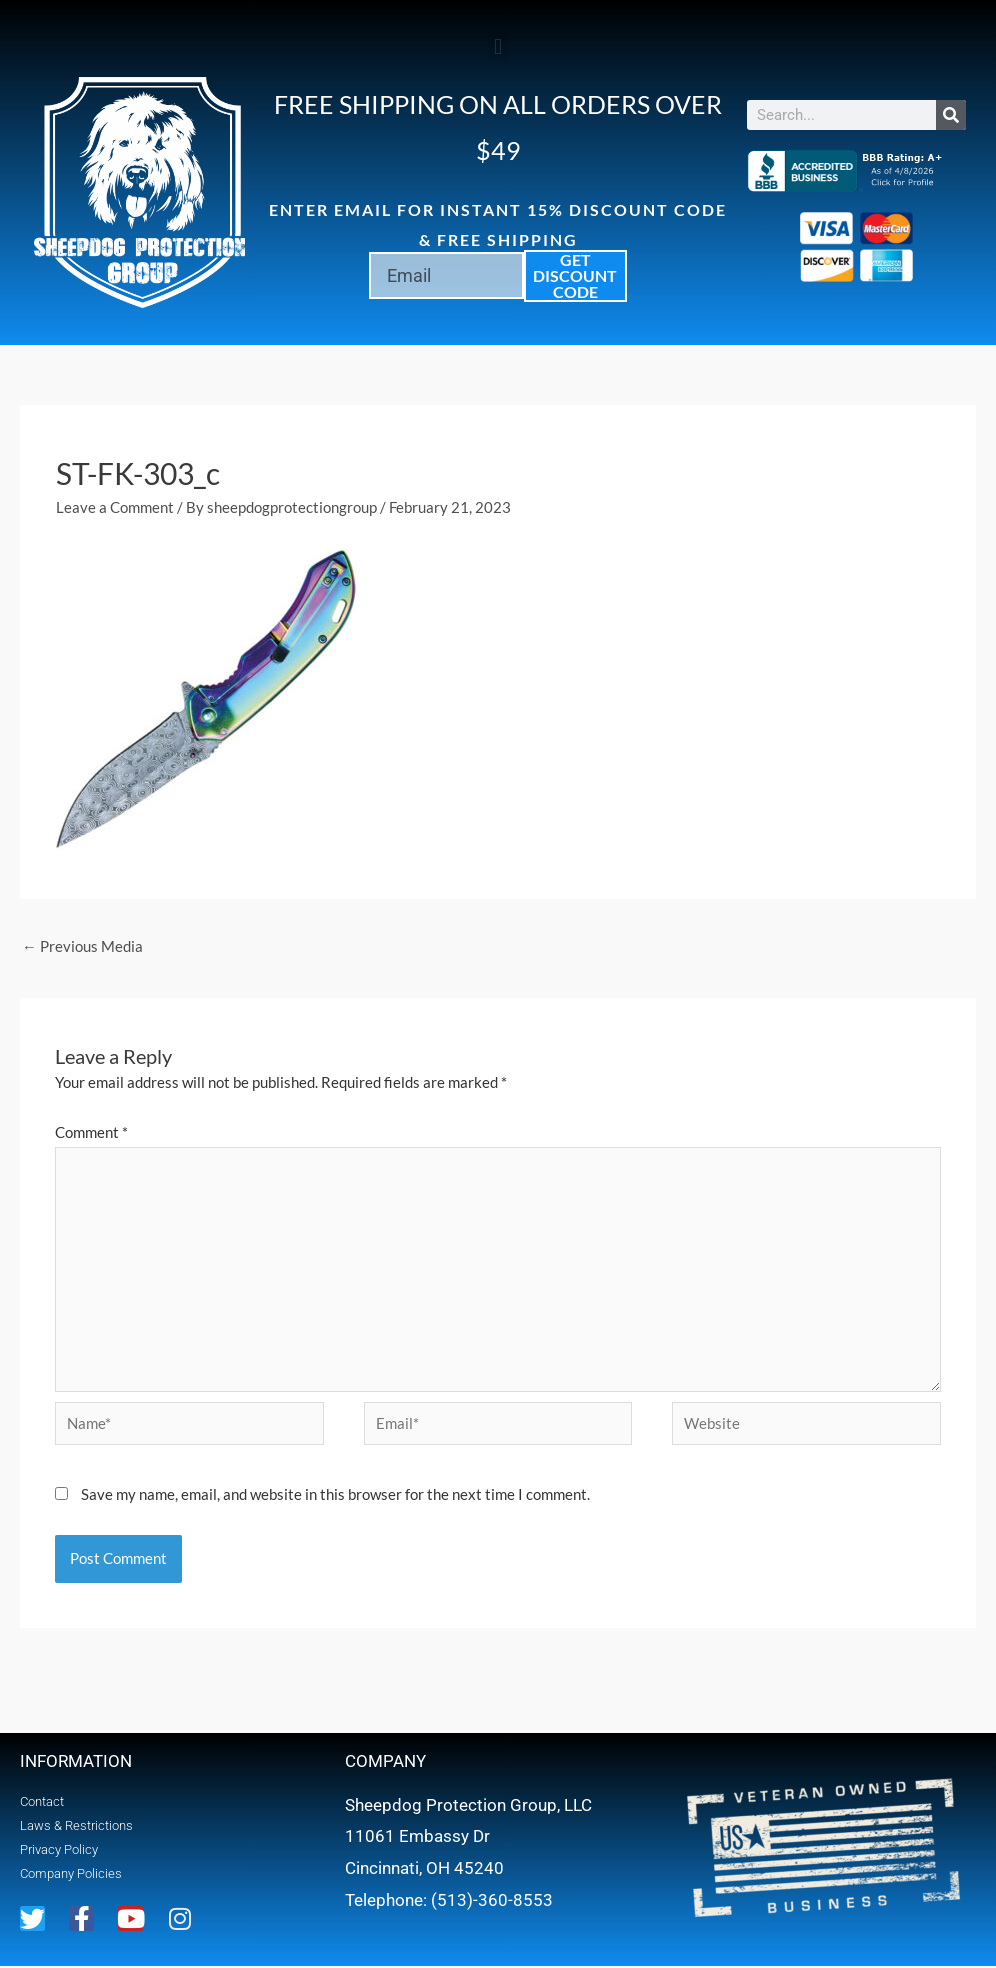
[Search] (951, 115)
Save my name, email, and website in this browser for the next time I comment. (335, 1496)
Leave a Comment (115, 507)
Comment (91, 1132)
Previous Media (82, 946)
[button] (497, 46)
